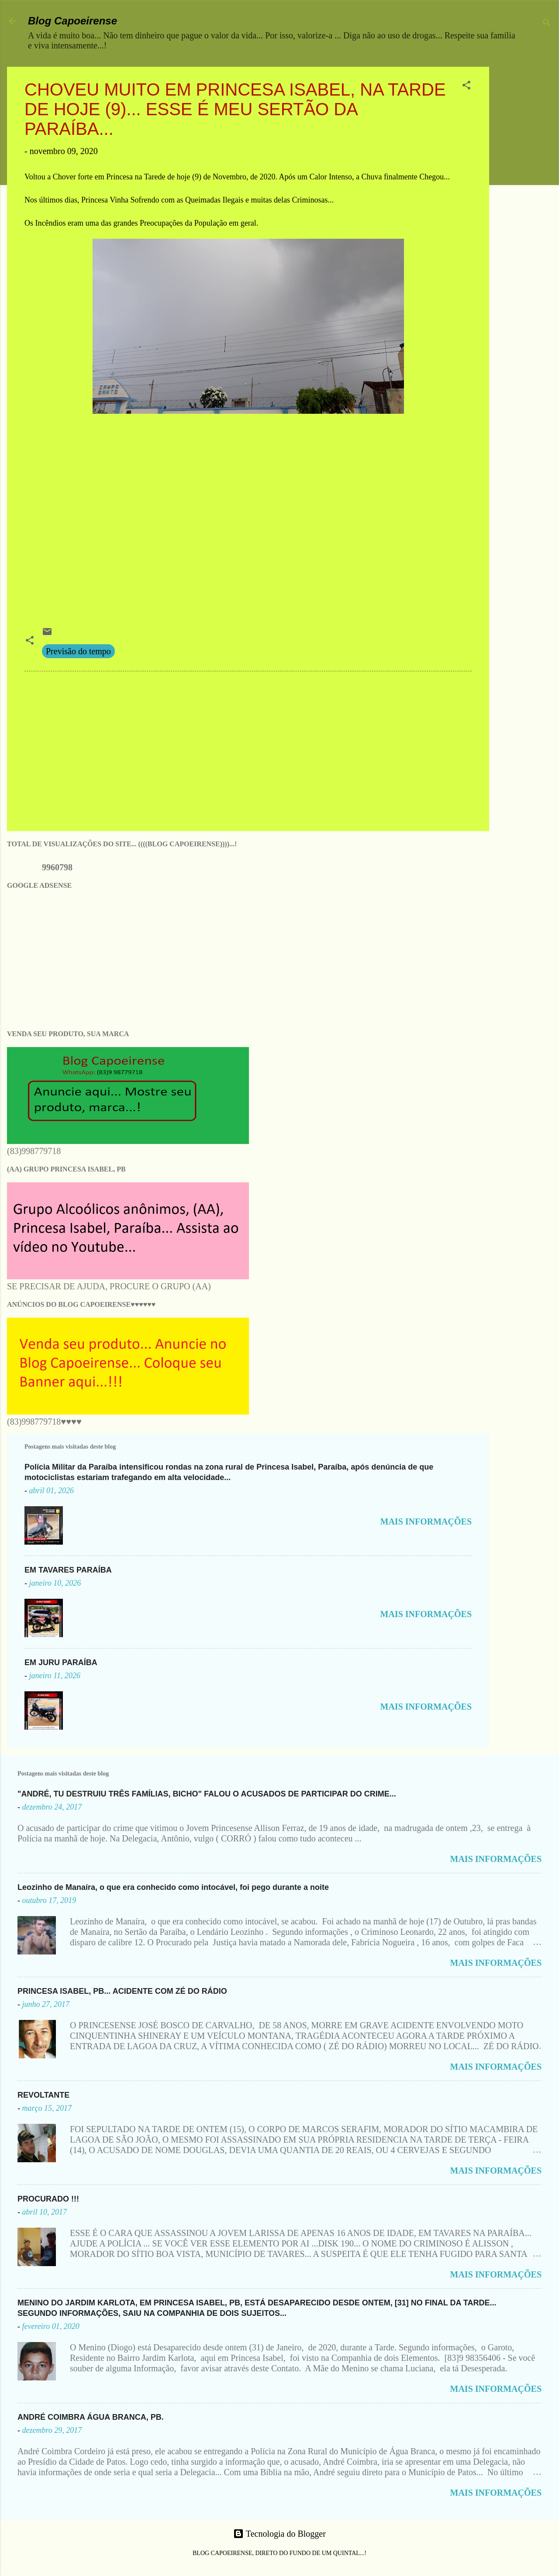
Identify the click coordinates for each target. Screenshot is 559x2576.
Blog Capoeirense (72, 21)
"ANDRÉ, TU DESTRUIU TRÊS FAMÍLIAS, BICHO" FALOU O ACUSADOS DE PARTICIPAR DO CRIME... (206, 1793)
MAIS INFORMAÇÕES (426, 1521)
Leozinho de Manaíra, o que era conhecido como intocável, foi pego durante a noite (173, 1887)
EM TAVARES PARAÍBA (68, 1570)
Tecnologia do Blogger (279, 2533)
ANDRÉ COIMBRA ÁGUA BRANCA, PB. (90, 2417)
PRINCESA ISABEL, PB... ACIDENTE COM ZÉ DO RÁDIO (122, 1991)
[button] (466, 86)
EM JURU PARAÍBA (60, 1662)
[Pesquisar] (547, 23)
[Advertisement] (527, 198)
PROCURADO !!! (48, 2199)
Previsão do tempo (78, 651)
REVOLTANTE (43, 2095)
